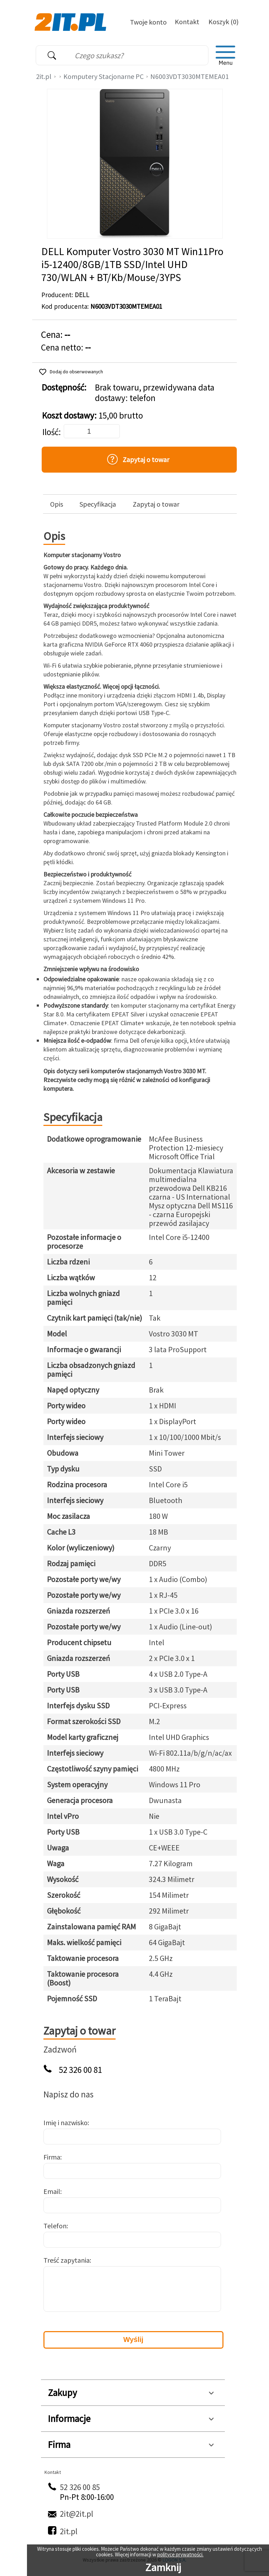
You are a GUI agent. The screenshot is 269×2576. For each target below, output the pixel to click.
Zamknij (163, 2567)
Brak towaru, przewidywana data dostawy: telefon (154, 393)
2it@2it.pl (76, 2514)
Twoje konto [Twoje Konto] (148, 22)
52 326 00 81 (80, 2070)
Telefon (55, 2225)
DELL (82, 295)
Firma (51, 2157)
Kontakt (187, 21)
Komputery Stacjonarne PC (103, 76)
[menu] (225, 55)
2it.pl (43, 76)
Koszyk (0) (223, 21)
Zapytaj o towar (156, 504)
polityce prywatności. (180, 2554)
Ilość (50, 432)
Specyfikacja (98, 504)
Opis (56, 504)
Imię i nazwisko (65, 2122)
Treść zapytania (66, 2260)
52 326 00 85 (80, 2487)
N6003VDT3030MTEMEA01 (189, 76)
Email (51, 2191)
